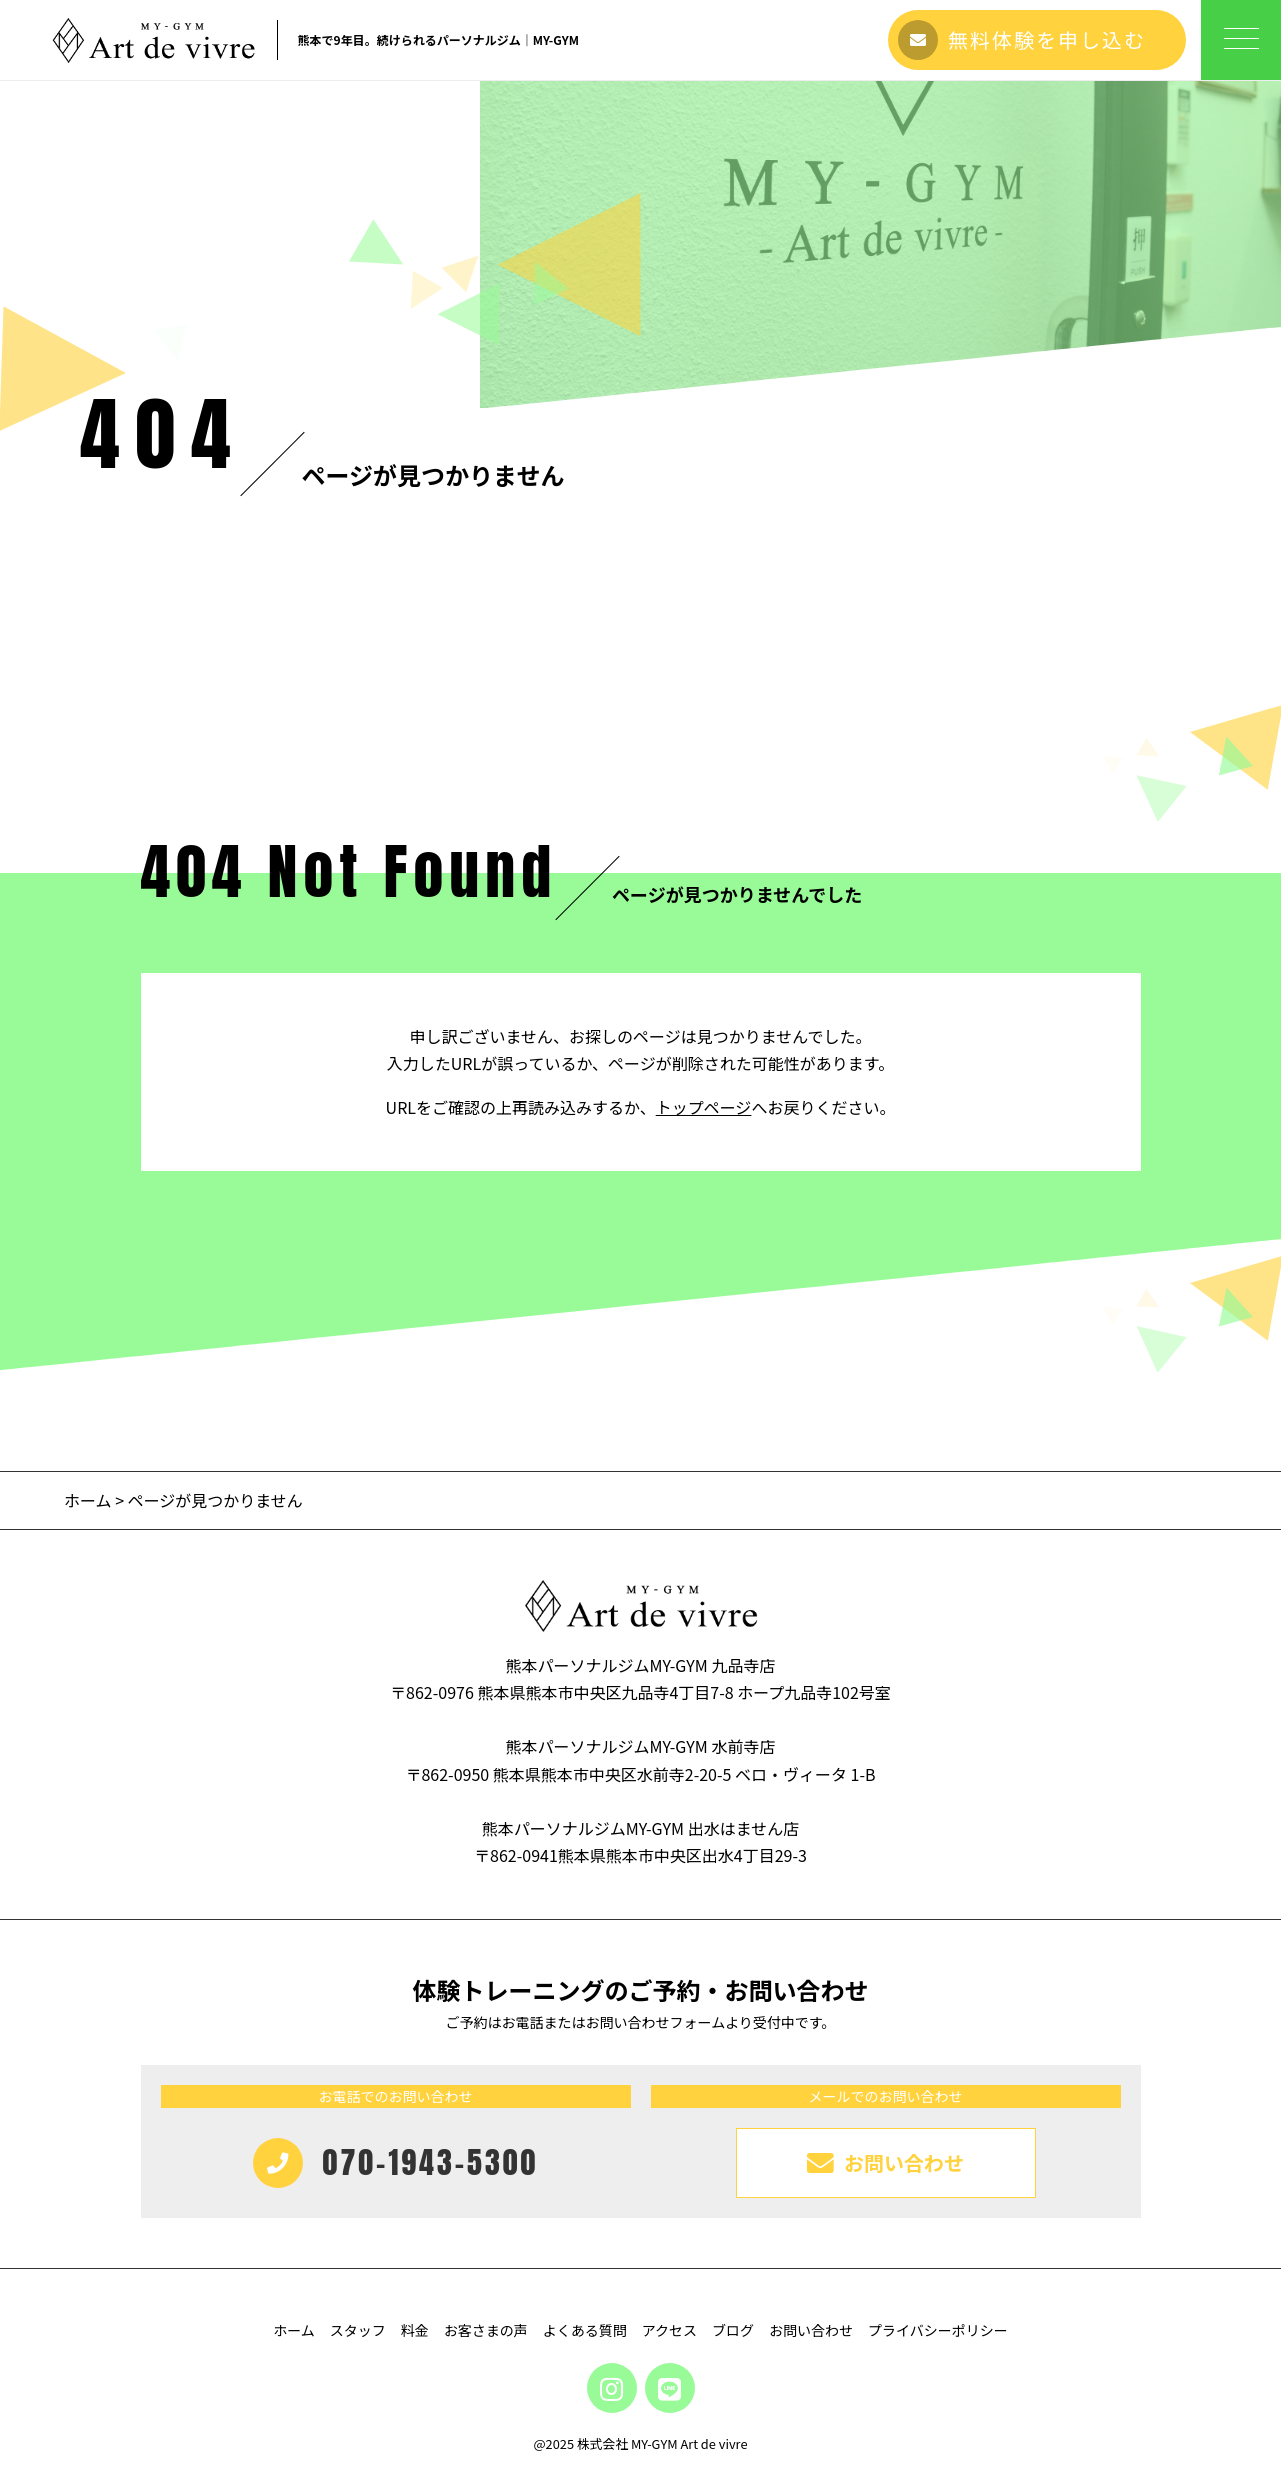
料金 (415, 2330)
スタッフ (358, 2330)
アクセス (669, 2330)
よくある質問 (585, 2330)
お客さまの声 (486, 2330)
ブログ (733, 2330)
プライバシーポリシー (938, 2330)
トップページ (704, 1107)
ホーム (88, 1500)
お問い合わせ (811, 2330)
